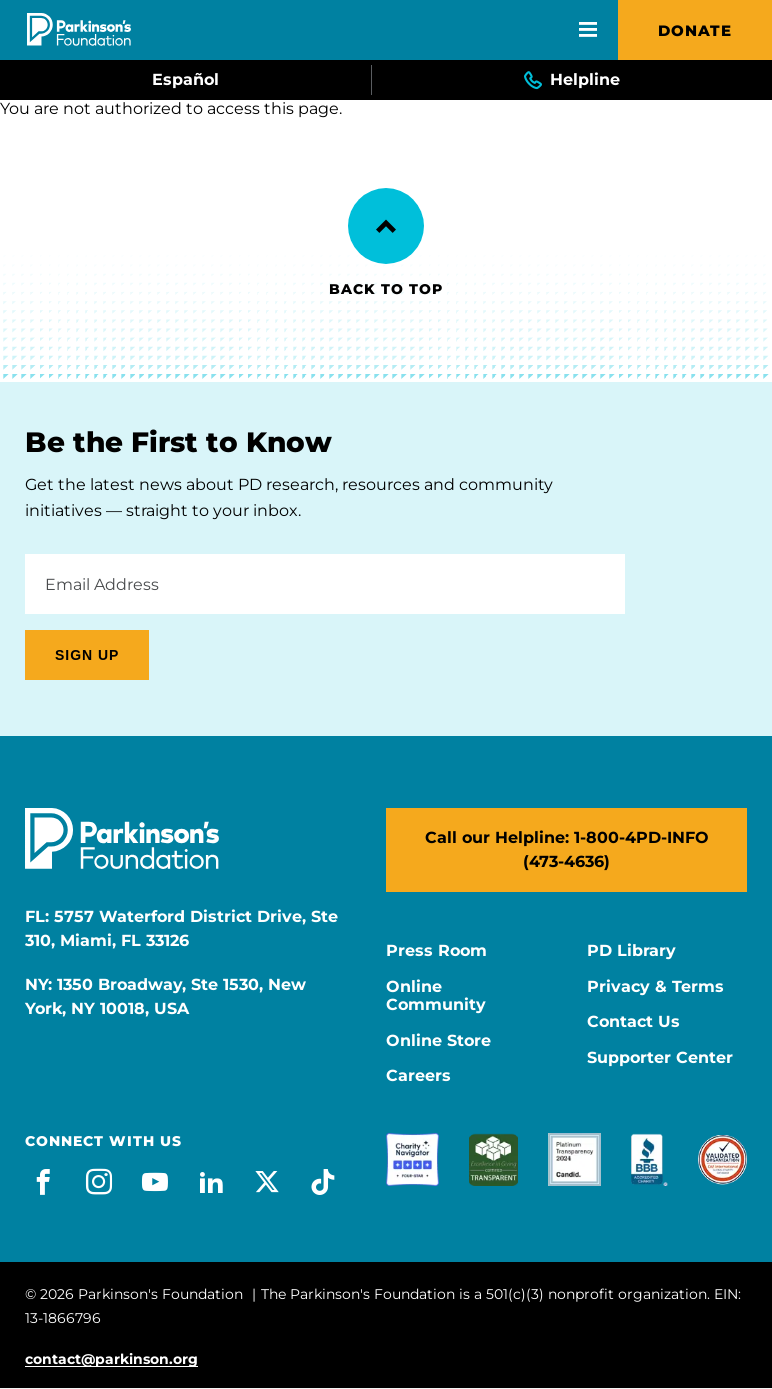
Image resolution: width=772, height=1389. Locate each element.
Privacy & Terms (655, 987)
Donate (695, 30)
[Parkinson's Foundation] (79, 29)
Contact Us (633, 1022)
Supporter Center (660, 1058)
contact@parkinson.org (111, 1359)
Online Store (438, 1041)
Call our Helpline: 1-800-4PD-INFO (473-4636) (567, 849)
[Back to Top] (386, 226)
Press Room (436, 951)
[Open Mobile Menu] (588, 30)
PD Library (631, 951)
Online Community (436, 996)
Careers (418, 1076)
